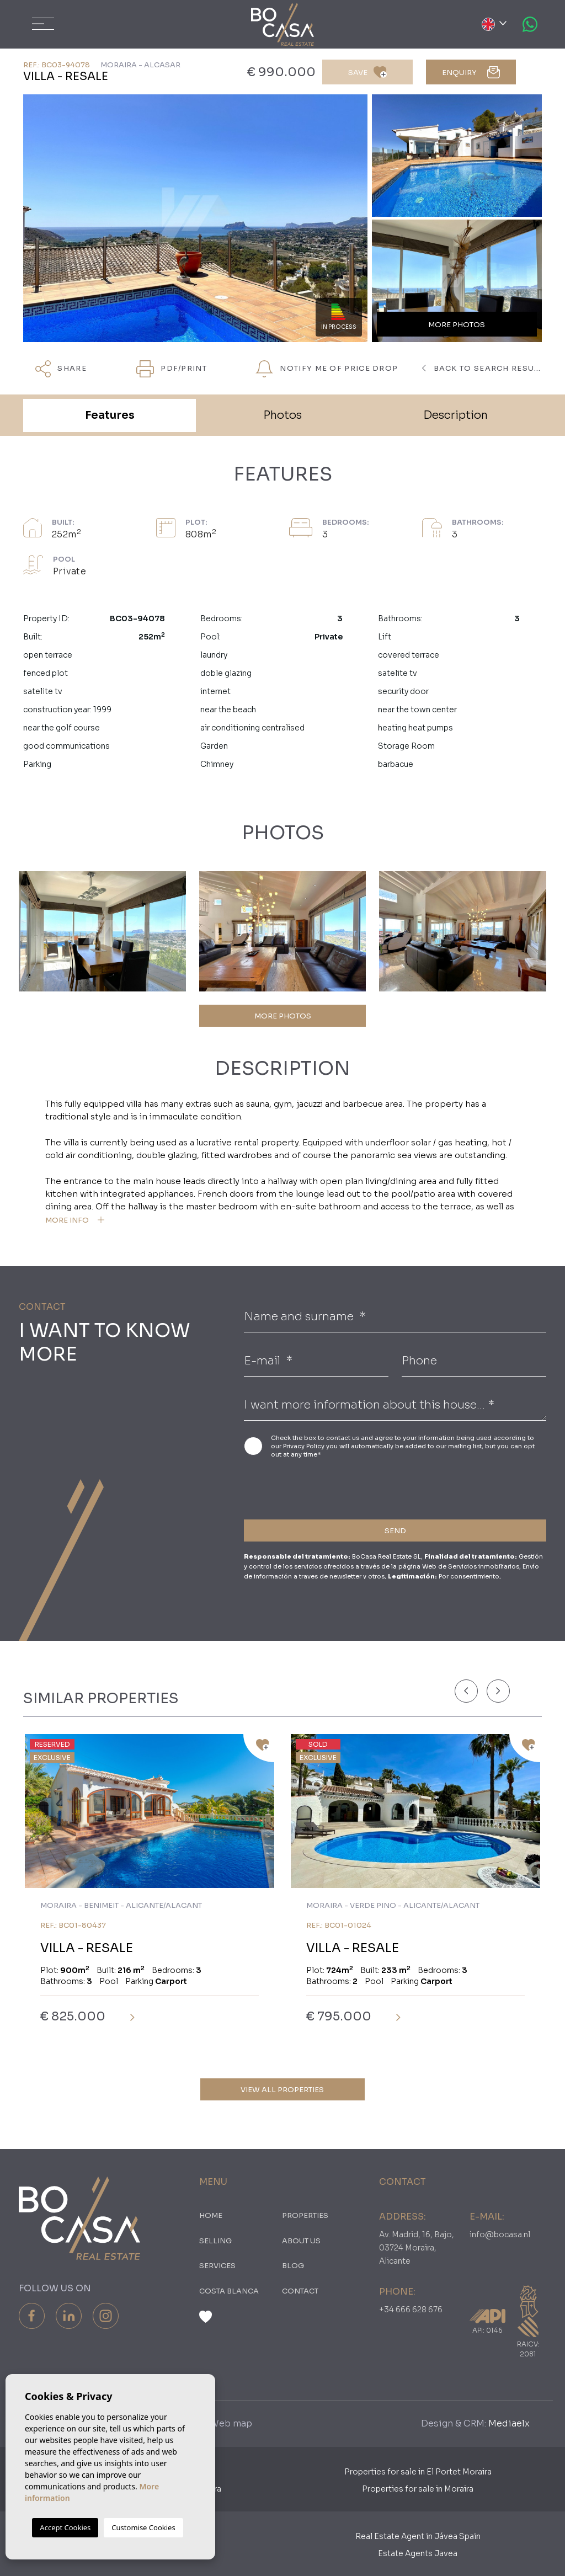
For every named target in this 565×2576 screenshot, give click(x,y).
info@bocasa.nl (500, 2234)
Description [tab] (455, 415)
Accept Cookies (65, 2527)
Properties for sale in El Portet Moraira (418, 2472)
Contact (300, 2291)
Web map (231, 2423)
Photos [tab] (282, 415)
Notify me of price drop (326, 369)
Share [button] (61, 369)
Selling (215, 2241)
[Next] (498, 1691)
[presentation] (302, 1487)
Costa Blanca (229, 2291)
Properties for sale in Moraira (417, 2489)
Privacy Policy (304, 1446)
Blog (293, 2265)
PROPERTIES (305, 2215)
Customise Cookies (143, 2527)
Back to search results (482, 368)
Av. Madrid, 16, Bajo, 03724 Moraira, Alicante (416, 2248)
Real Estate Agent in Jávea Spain (418, 2536)
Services (217, 2265)
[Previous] (466, 1691)
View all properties (282, 2089)
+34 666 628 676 (411, 2309)
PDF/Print (171, 369)
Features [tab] (110, 415)
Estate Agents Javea (417, 2553)
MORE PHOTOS (282, 1016)
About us (301, 2241)
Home (210, 2215)
